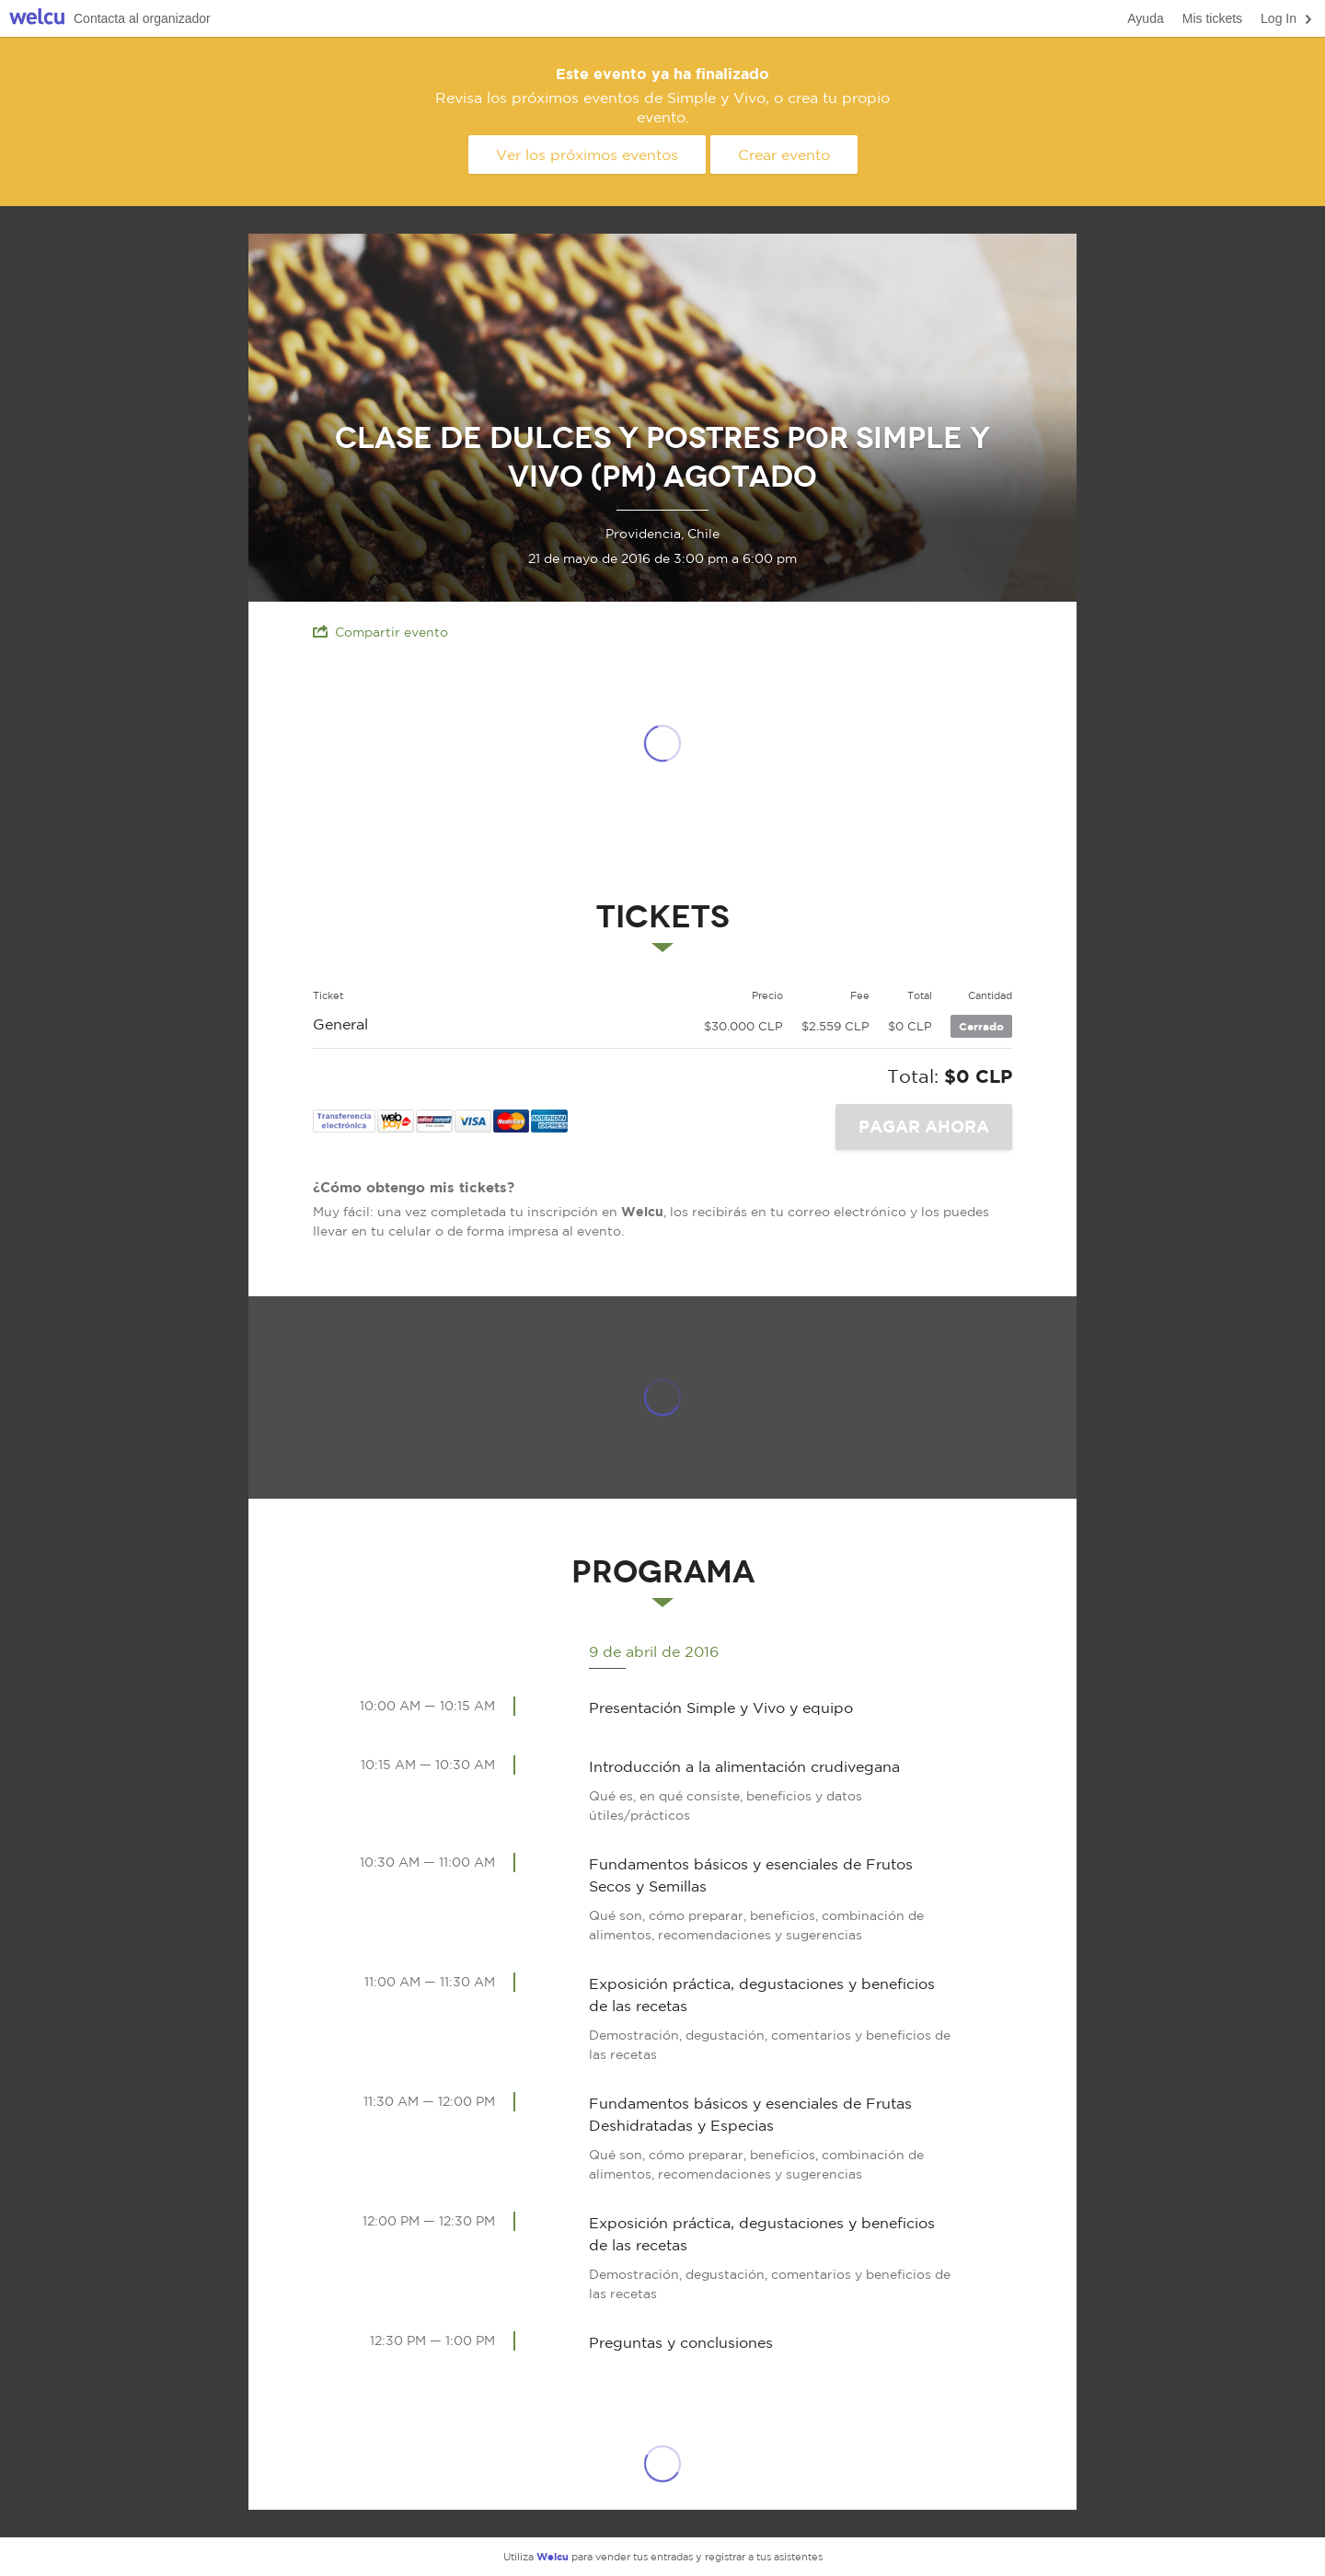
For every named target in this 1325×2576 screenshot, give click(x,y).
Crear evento (784, 154)
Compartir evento (380, 631)
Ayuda (1145, 18)
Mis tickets (1212, 18)
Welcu (36, 19)
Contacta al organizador (142, 18)
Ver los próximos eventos (587, 154)
